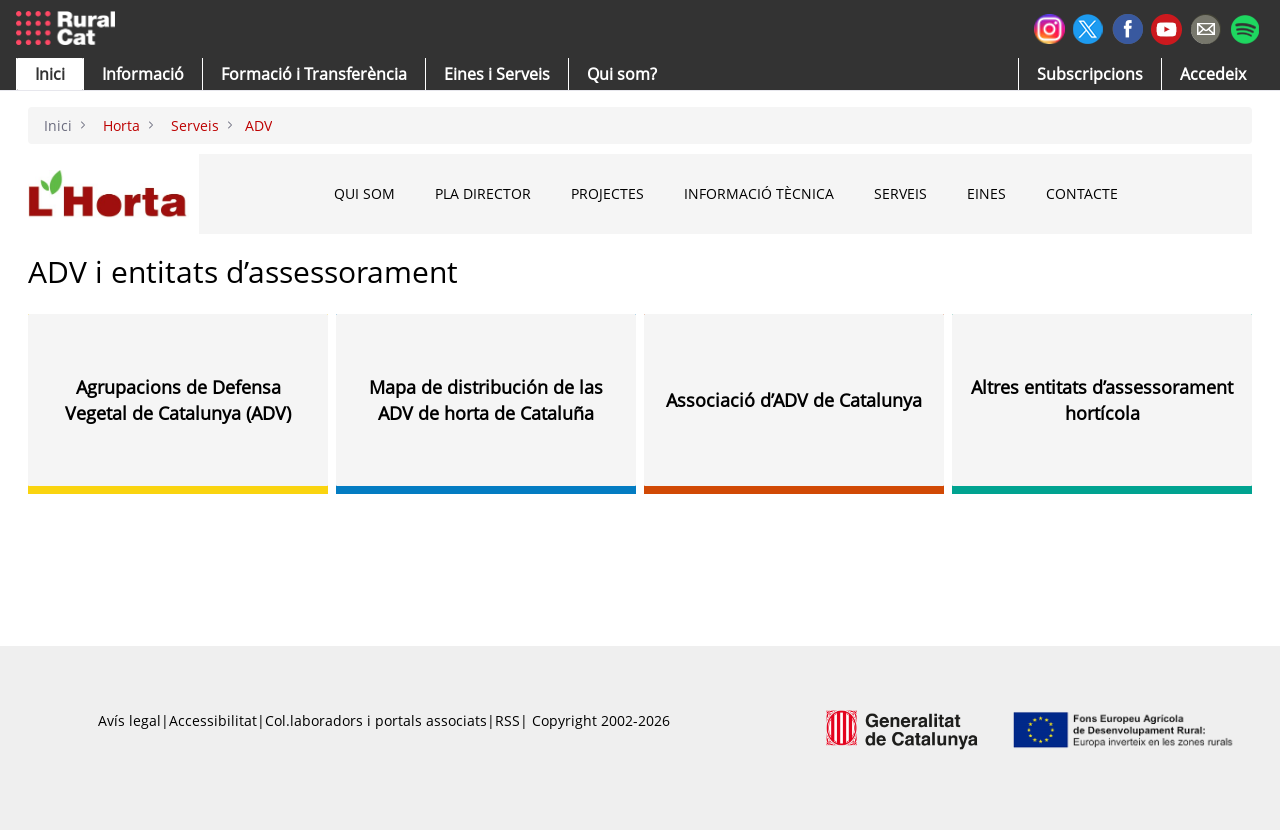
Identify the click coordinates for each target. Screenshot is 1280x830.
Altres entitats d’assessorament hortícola (1102, 400)
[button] (50, 74)
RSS (507, 720)
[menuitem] (314, 74)
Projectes (607, 193)
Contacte (1082, 193)
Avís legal (129, 720)
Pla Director (483, 193)
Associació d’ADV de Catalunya (794, 400)
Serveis (900, 193)
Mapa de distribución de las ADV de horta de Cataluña (486, 400)
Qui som (364, 193)
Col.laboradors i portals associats (376, 720)
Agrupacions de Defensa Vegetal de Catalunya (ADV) (178, 400)
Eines (986, 193)
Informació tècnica (759, 193)
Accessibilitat (213, 720)
